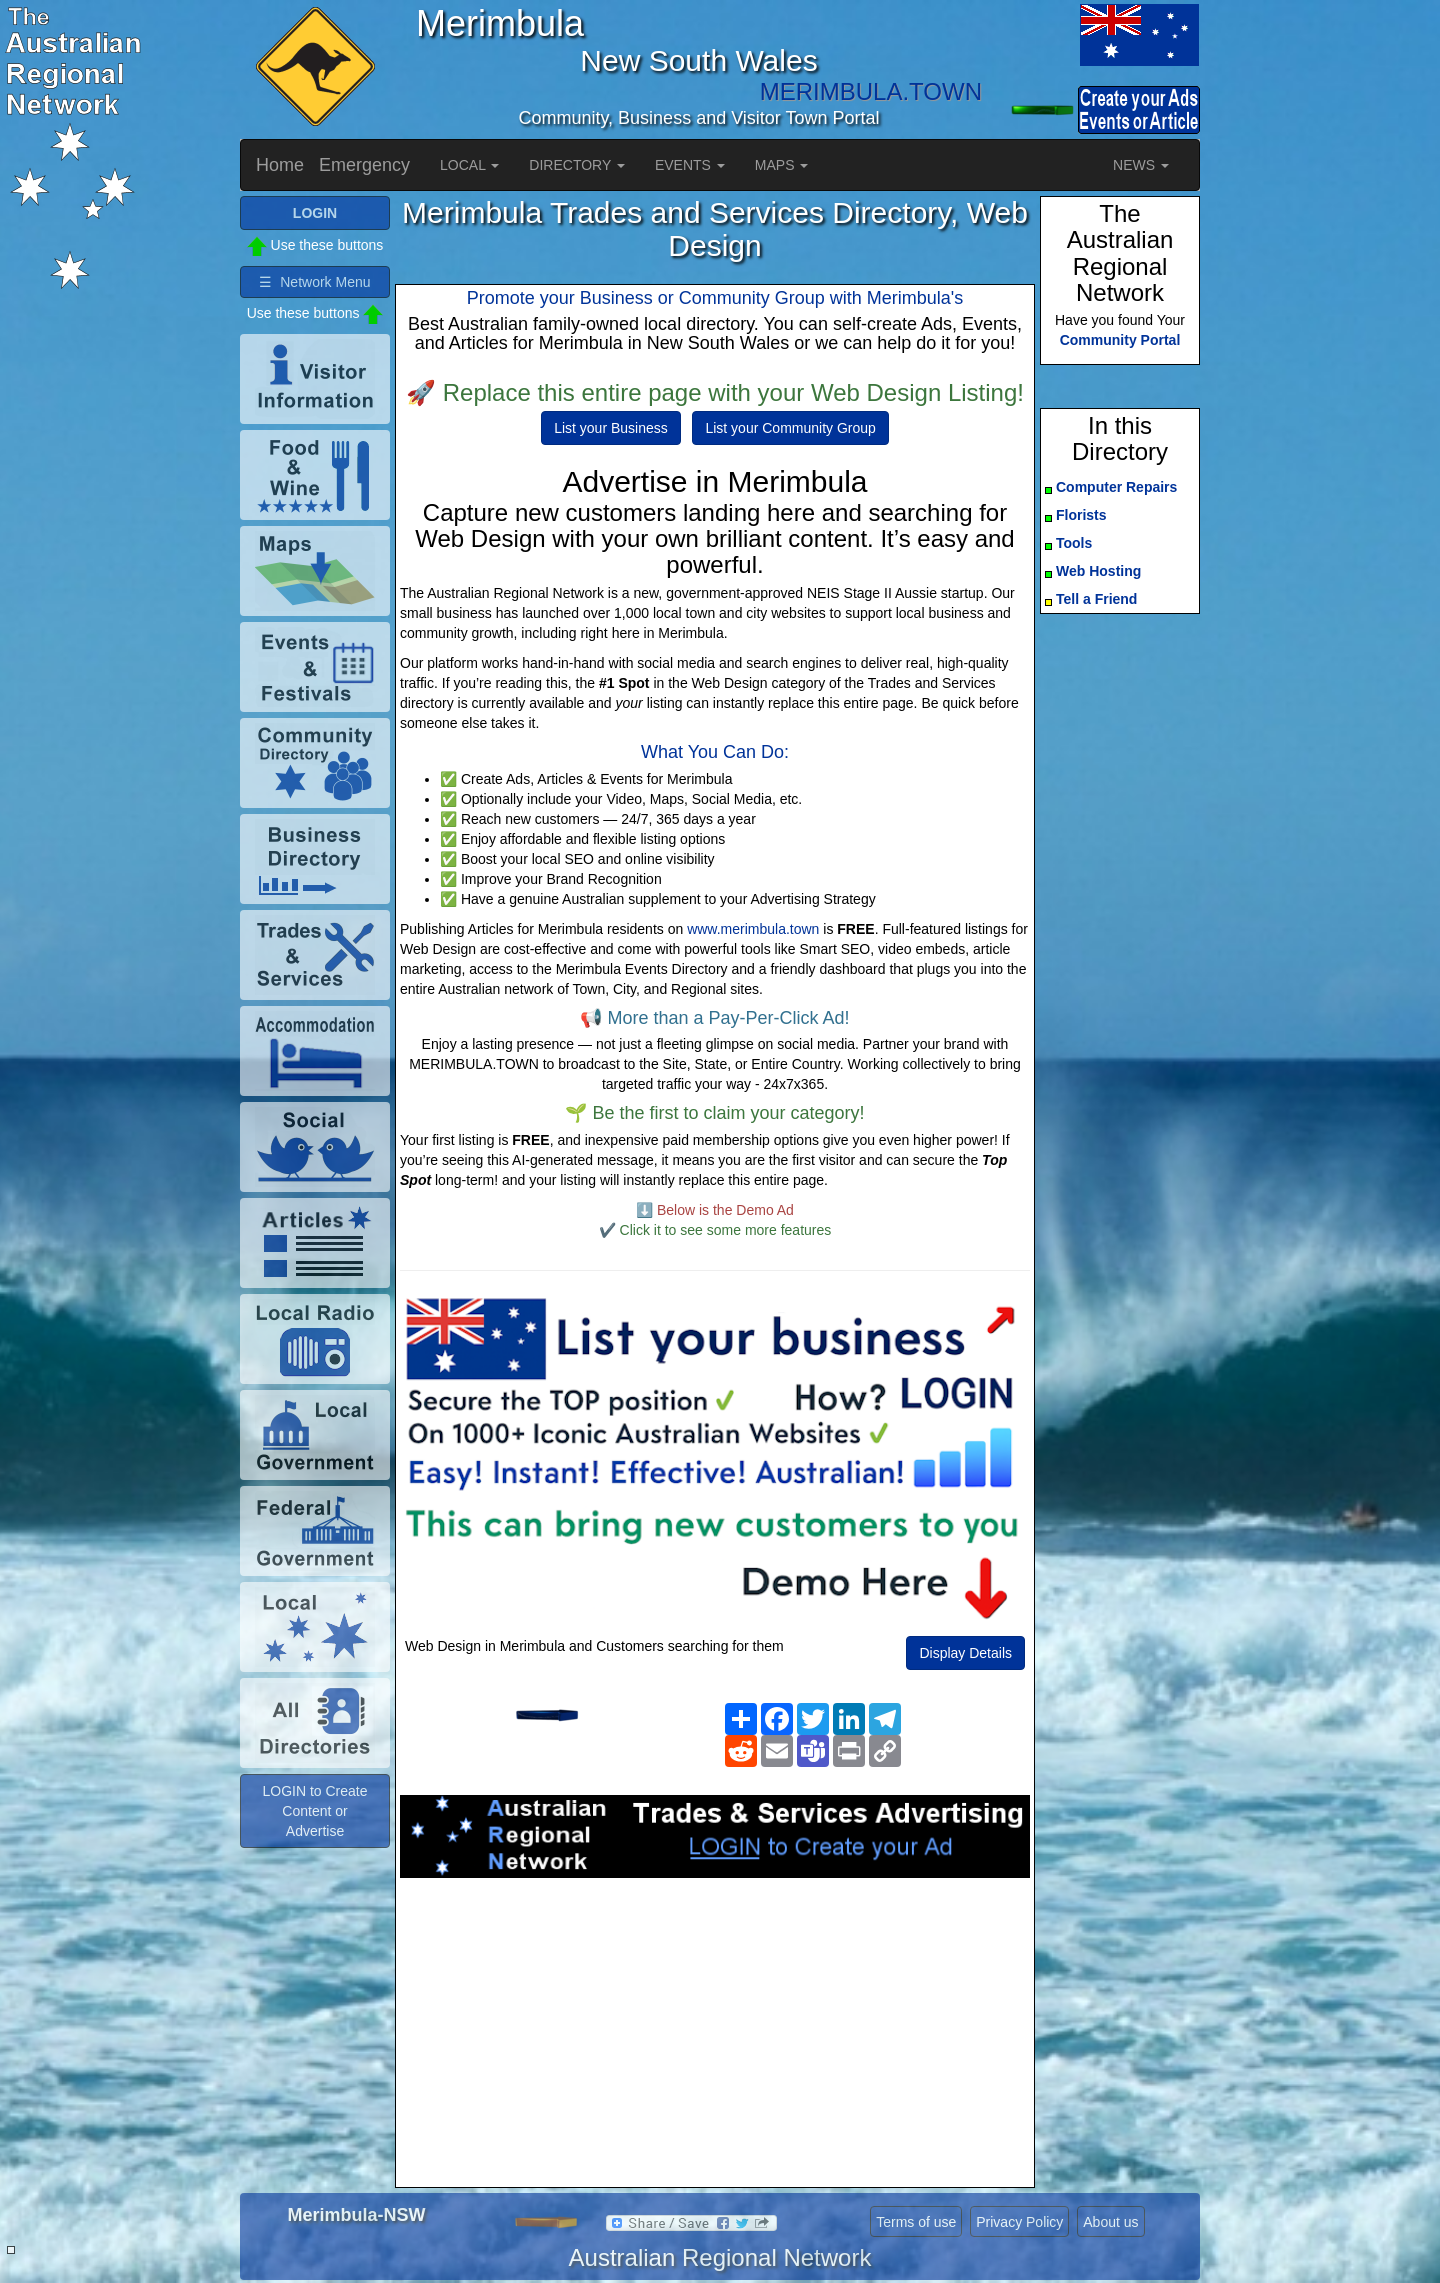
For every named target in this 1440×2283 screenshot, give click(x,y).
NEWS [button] (1141, 165)
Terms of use (916, 2222)
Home (280, 165)
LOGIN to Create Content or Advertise (314, 1811)
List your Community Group (790, 428)
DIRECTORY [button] (577, 165)
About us (1110, 2222)
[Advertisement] (715, 2038)
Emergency (364, 165)
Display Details (965, 1653)
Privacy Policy (1019, 2222)
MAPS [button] (782, 165)
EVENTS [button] (690, 165)
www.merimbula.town (753, 929)
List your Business (611, 428)
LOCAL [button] (469, 165)
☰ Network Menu (314, 282)
